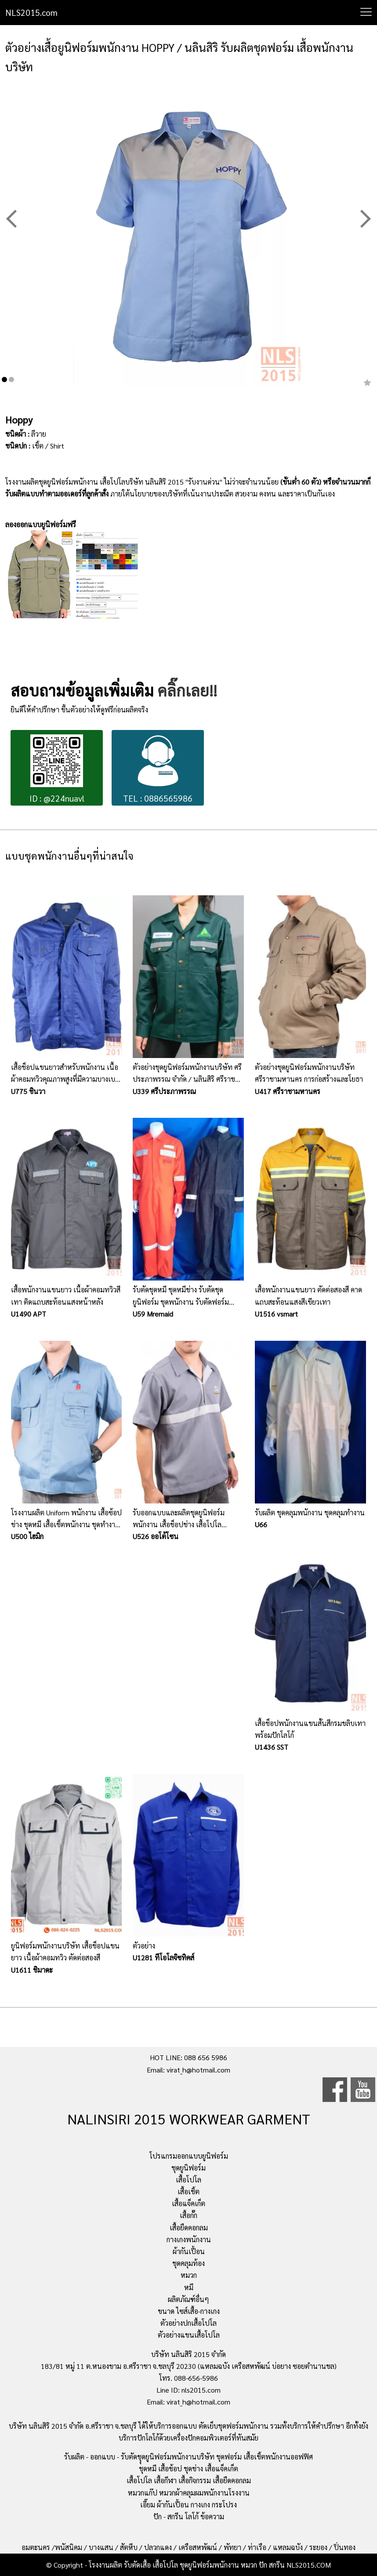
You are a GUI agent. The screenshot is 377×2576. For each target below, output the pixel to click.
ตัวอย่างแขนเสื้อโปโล (189, 2334)
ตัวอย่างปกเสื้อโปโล (188, 2323)
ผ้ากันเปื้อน (189, 2251)
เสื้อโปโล (188, 2179)
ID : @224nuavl (56, 768)
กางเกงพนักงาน (189, 2239)
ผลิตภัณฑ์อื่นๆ (188, 2299)
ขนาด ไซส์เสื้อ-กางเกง (189, 2311)
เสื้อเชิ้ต (188, 2191)
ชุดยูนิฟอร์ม (188, 2167)
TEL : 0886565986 (157, 768)
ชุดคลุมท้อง (188, 2263)
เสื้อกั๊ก (188, 2215)
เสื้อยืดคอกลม (189, 2227)
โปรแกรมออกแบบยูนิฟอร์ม (188, 2155)
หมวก (189, 2275)
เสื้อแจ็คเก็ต (188, 2203)
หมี (188, 2287)
